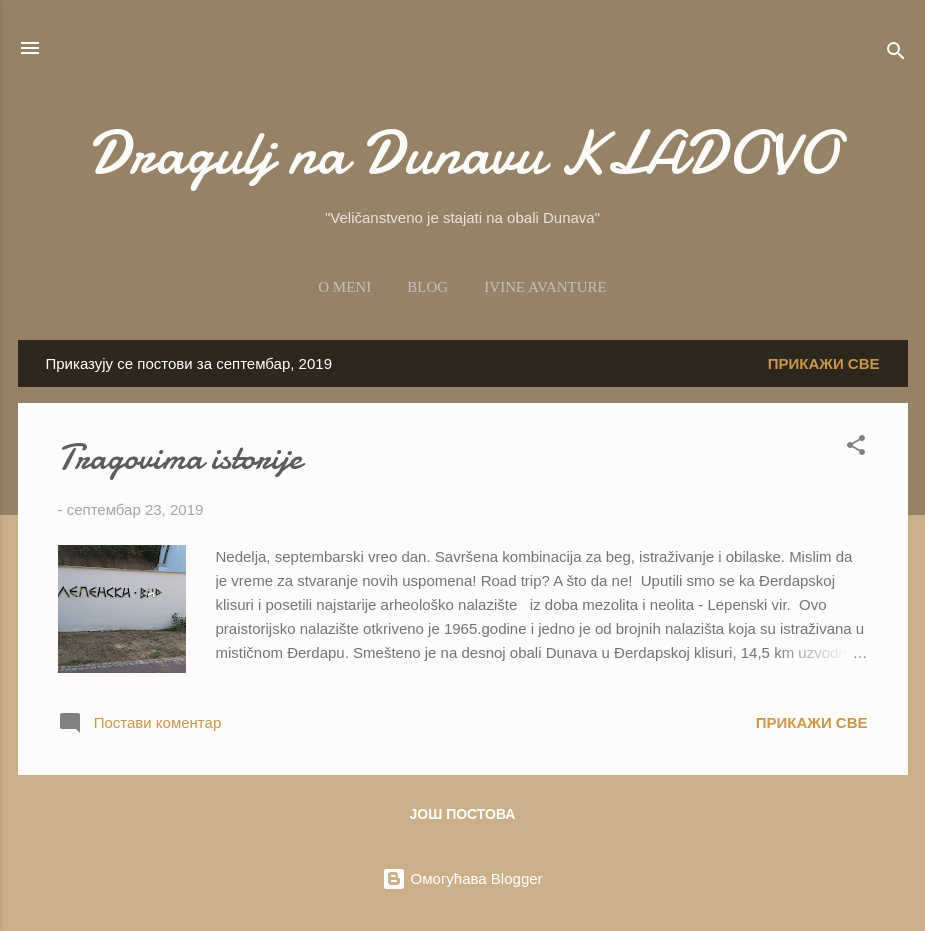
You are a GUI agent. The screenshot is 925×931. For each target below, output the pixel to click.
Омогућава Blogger (462, 878)
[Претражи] (896, 54)
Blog (427, 287)
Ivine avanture (545, 287)
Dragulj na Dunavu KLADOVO (463, 153)
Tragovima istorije (180, 457)
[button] (856, 448)
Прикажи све (824, 363)
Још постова (463, 814)
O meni (344, 287)
